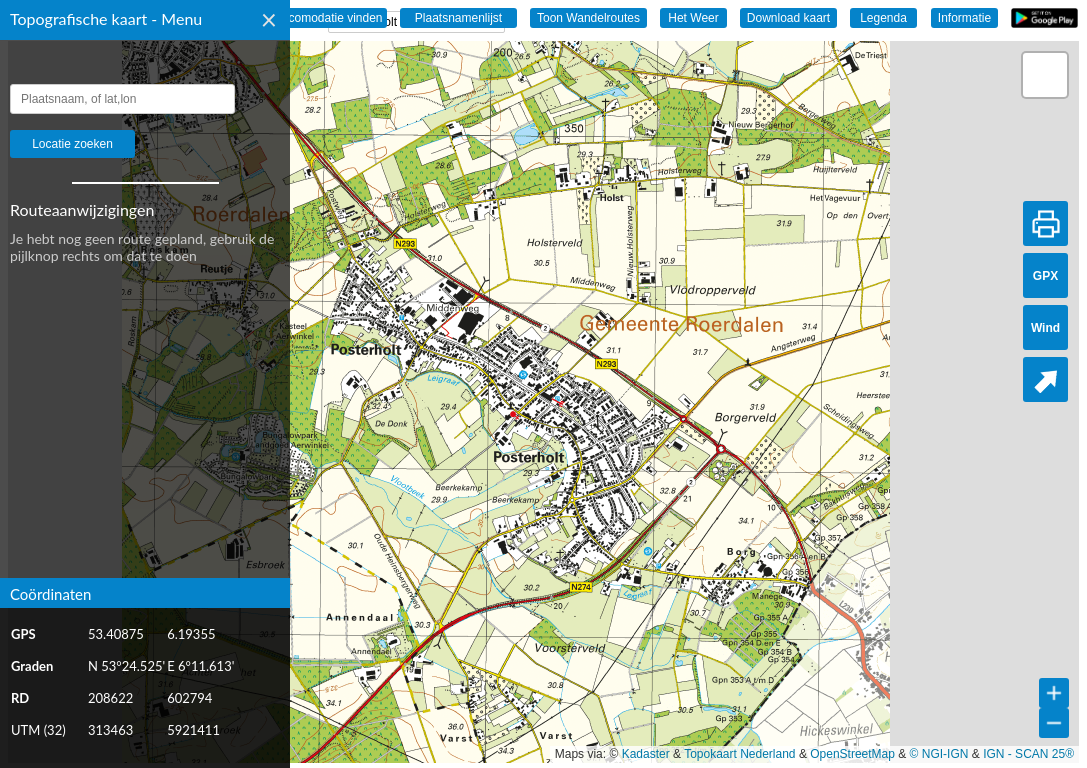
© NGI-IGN (939, 754)
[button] (1045, 75)
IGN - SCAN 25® (1028, 754)
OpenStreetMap (852, 754)
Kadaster (646, 754)
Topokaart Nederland (739, 754)
